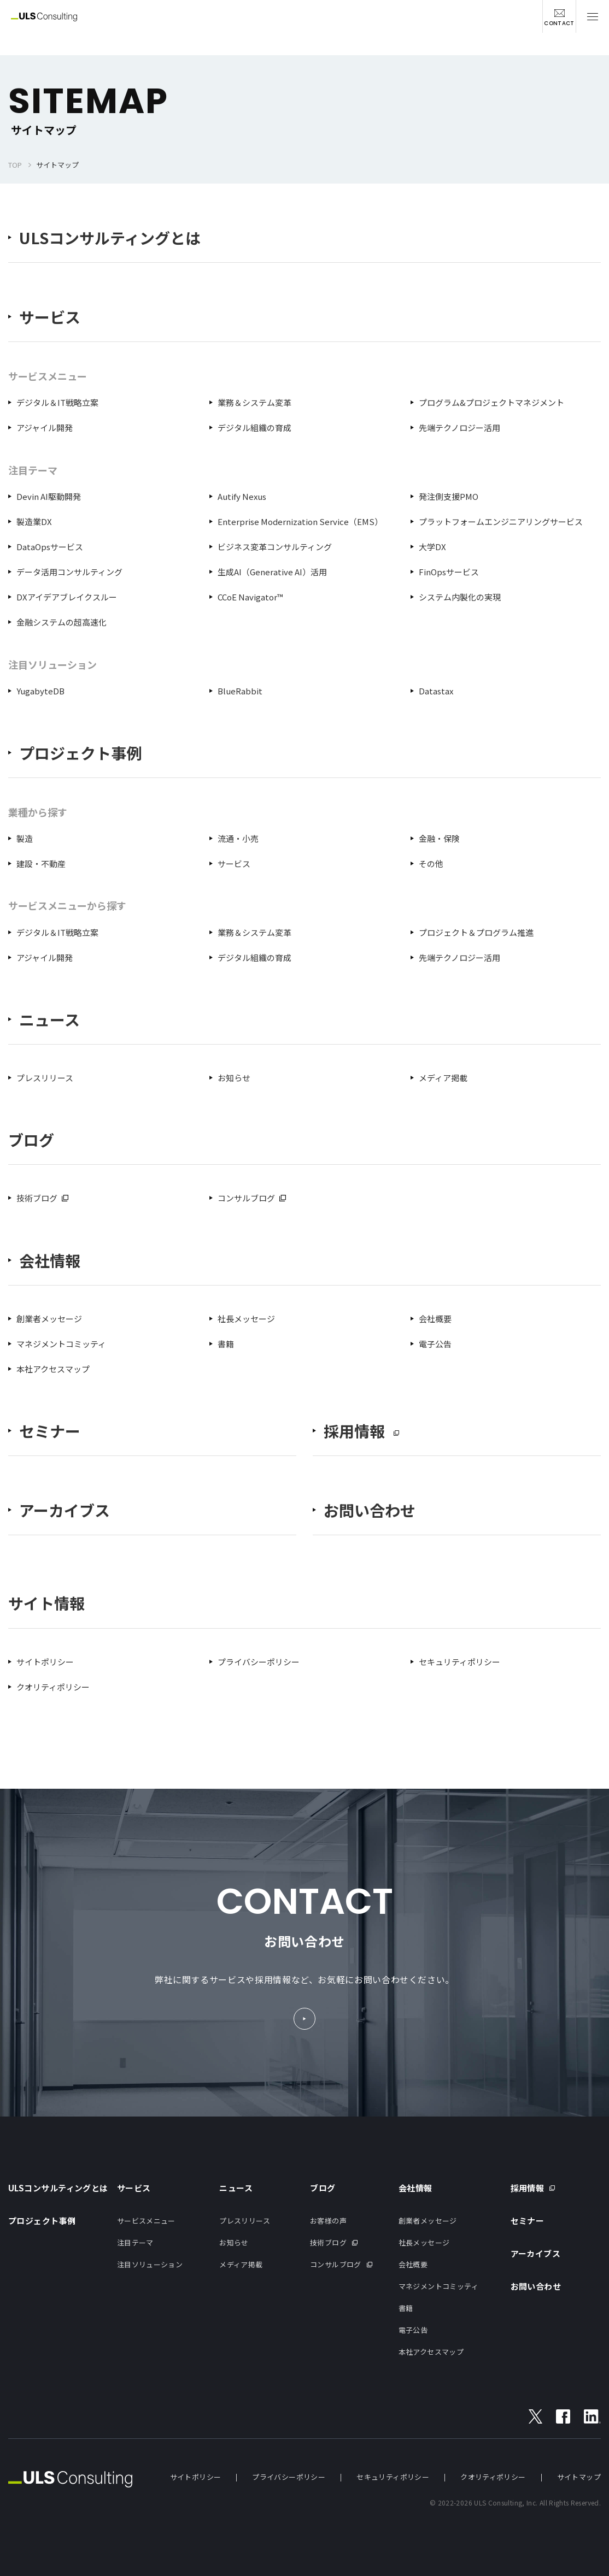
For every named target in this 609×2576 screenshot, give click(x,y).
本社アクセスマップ (53, 1369)
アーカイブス (64, 1510)
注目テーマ (135, 2242)
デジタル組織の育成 (254, 427)
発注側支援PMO (448, 496)
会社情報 (49, 1260)
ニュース (49, 1019)
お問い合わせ (369, 1510)
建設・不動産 (41, 863)
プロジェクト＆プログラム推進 (476, 932)
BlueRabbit (240, 691)
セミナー (49, 1431)
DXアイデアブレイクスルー (66, 597)
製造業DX (34, 521)
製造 (24, 838)
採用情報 (527, 2188)
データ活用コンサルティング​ (69, 571)
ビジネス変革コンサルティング (275, 546)
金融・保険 (439, 838)
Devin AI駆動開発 (48, 496)
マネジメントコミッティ (61, 1343)
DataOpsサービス (49, 546)
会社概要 (435, 1318)
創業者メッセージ (49, 1318)
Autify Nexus (242, 496)
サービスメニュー (146, 2220)
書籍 (226, 1343)
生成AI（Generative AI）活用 (272, 571)
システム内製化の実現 (460, 597)
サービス (49, 317)
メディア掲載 (443, 1077)
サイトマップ (579, 2477)
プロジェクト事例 (80, 753)
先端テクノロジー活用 (459, 427)
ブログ (322, 2188)
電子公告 (435, 1343)
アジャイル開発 (44, 427)
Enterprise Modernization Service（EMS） (300, 521)
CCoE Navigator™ (250, 597)
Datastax (436, 691)
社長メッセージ (246, 1318)
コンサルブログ (246, 1198)
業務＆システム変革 (254, 402)
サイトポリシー (45, 1661)
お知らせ (234, 1077)
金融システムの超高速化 (61, 622)
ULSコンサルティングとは (110, 238)
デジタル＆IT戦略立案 (57, 402)
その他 (431, 863)
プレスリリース (44, 1077)
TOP (15, 165)
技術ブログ (36, 1198)
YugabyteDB (40, 691)
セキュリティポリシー (459, 1661)
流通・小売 (238, 838)
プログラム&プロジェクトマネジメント (491, 402)
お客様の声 (328, 2220)
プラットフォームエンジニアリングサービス (501, 521)
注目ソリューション (150, 2264)
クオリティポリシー (53, 1687)
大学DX (432, 546)
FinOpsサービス (449, 571)
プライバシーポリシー (259, 1661)
